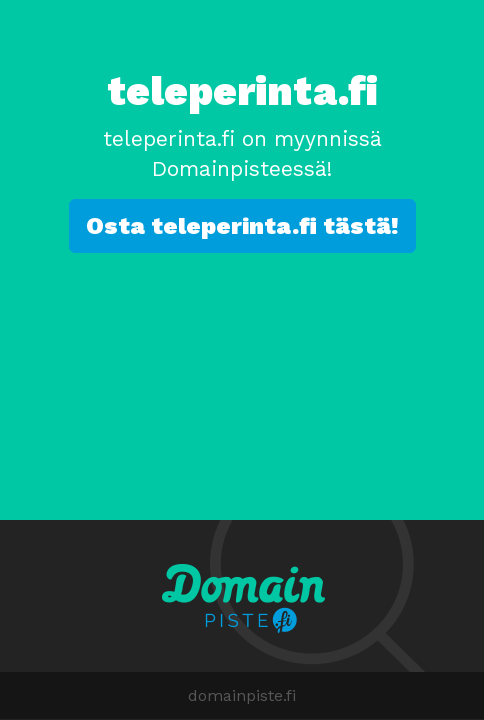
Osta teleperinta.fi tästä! (242, 226)
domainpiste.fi (242, 695)
